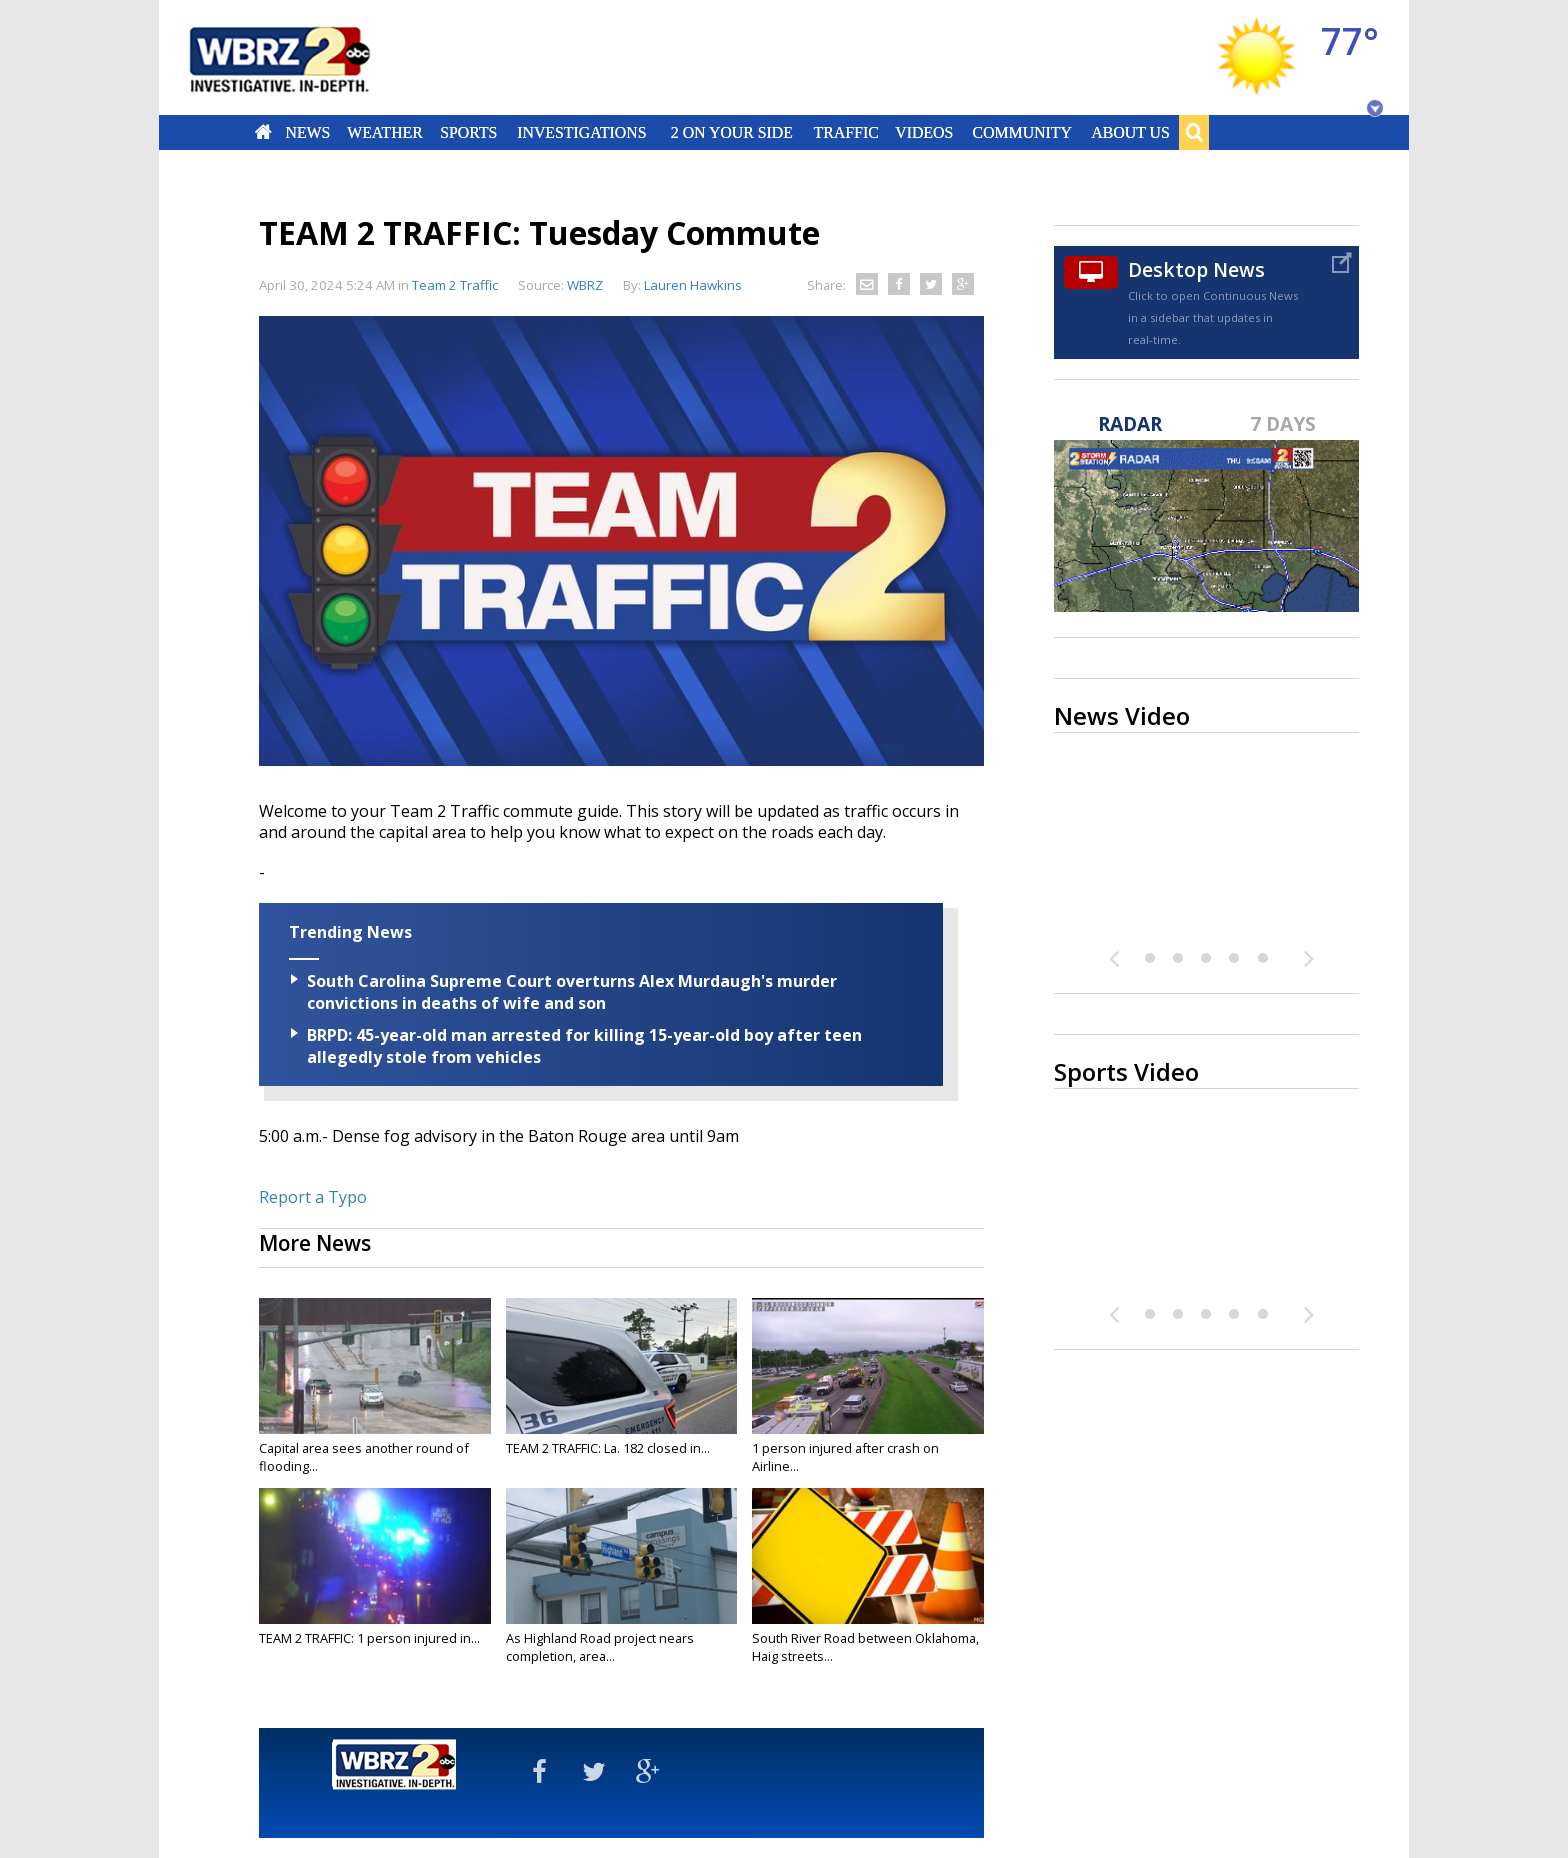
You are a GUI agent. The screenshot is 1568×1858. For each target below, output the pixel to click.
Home (263, 132)
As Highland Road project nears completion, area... (600, 1647)
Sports (468, 132)
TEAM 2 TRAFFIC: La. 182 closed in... (608, 1448)
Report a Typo (313, 1197)
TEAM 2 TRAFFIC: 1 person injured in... (369, 1638)
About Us (1130, 132)
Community (1021, 132)
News (307, 132)
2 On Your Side (732, 132)
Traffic (845, 132)
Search (1194, 132)
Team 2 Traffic (455, 285)
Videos (924, 132)
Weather (385, 132)
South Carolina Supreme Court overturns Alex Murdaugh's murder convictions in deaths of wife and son (572, 992)
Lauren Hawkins (693, 285)
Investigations (582, 132)
